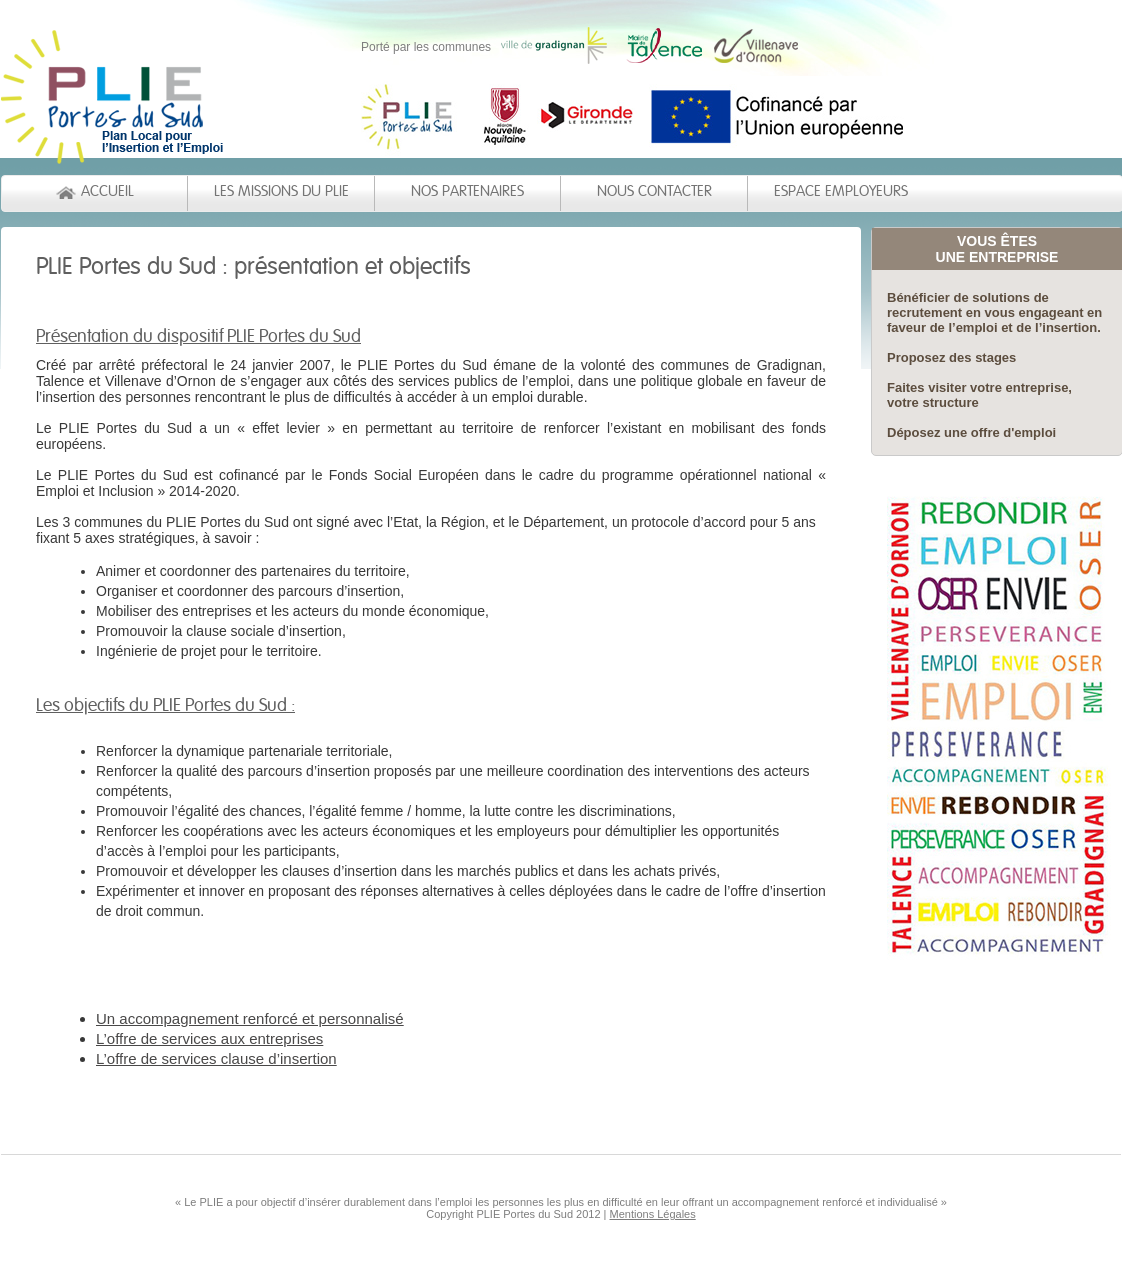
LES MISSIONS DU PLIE (281, 191)
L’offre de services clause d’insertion (216, 1058)
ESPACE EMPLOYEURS (841, 191)
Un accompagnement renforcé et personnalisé (250, 1018)
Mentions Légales (653, 1214)
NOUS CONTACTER (654, 191)
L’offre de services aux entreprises (209, 1038)
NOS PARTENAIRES (467, 191)
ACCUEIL (107, 191)
